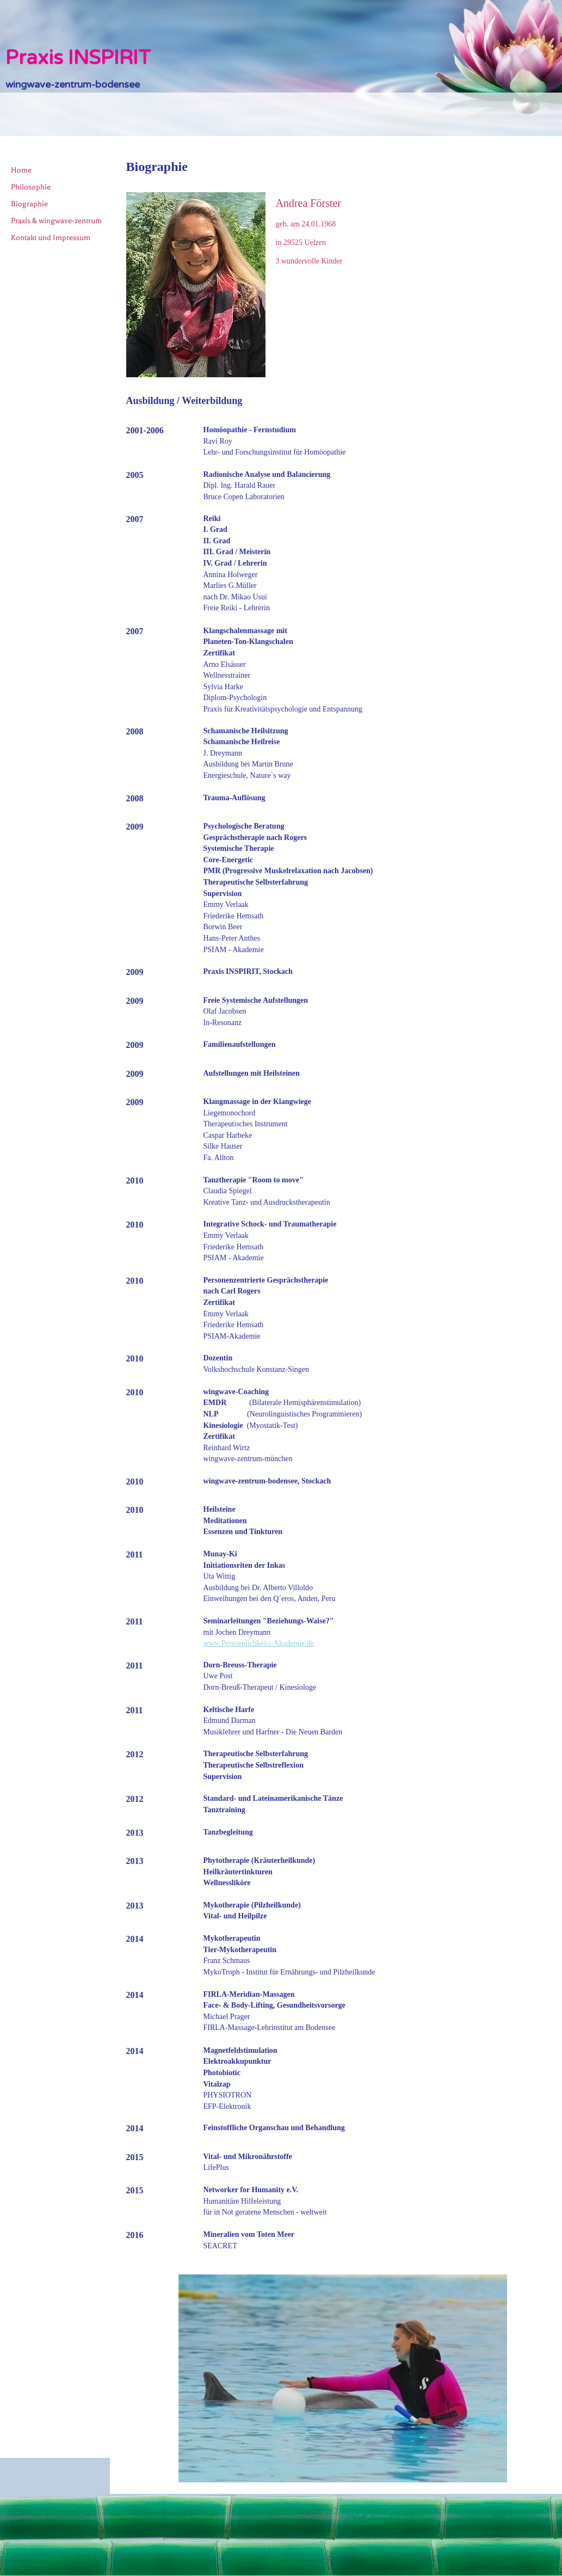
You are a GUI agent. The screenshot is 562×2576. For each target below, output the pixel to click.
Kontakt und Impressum (50, 237)
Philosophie (31, 187)
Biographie (29, 203)
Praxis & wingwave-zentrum (56, 220)
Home (21, 170)
